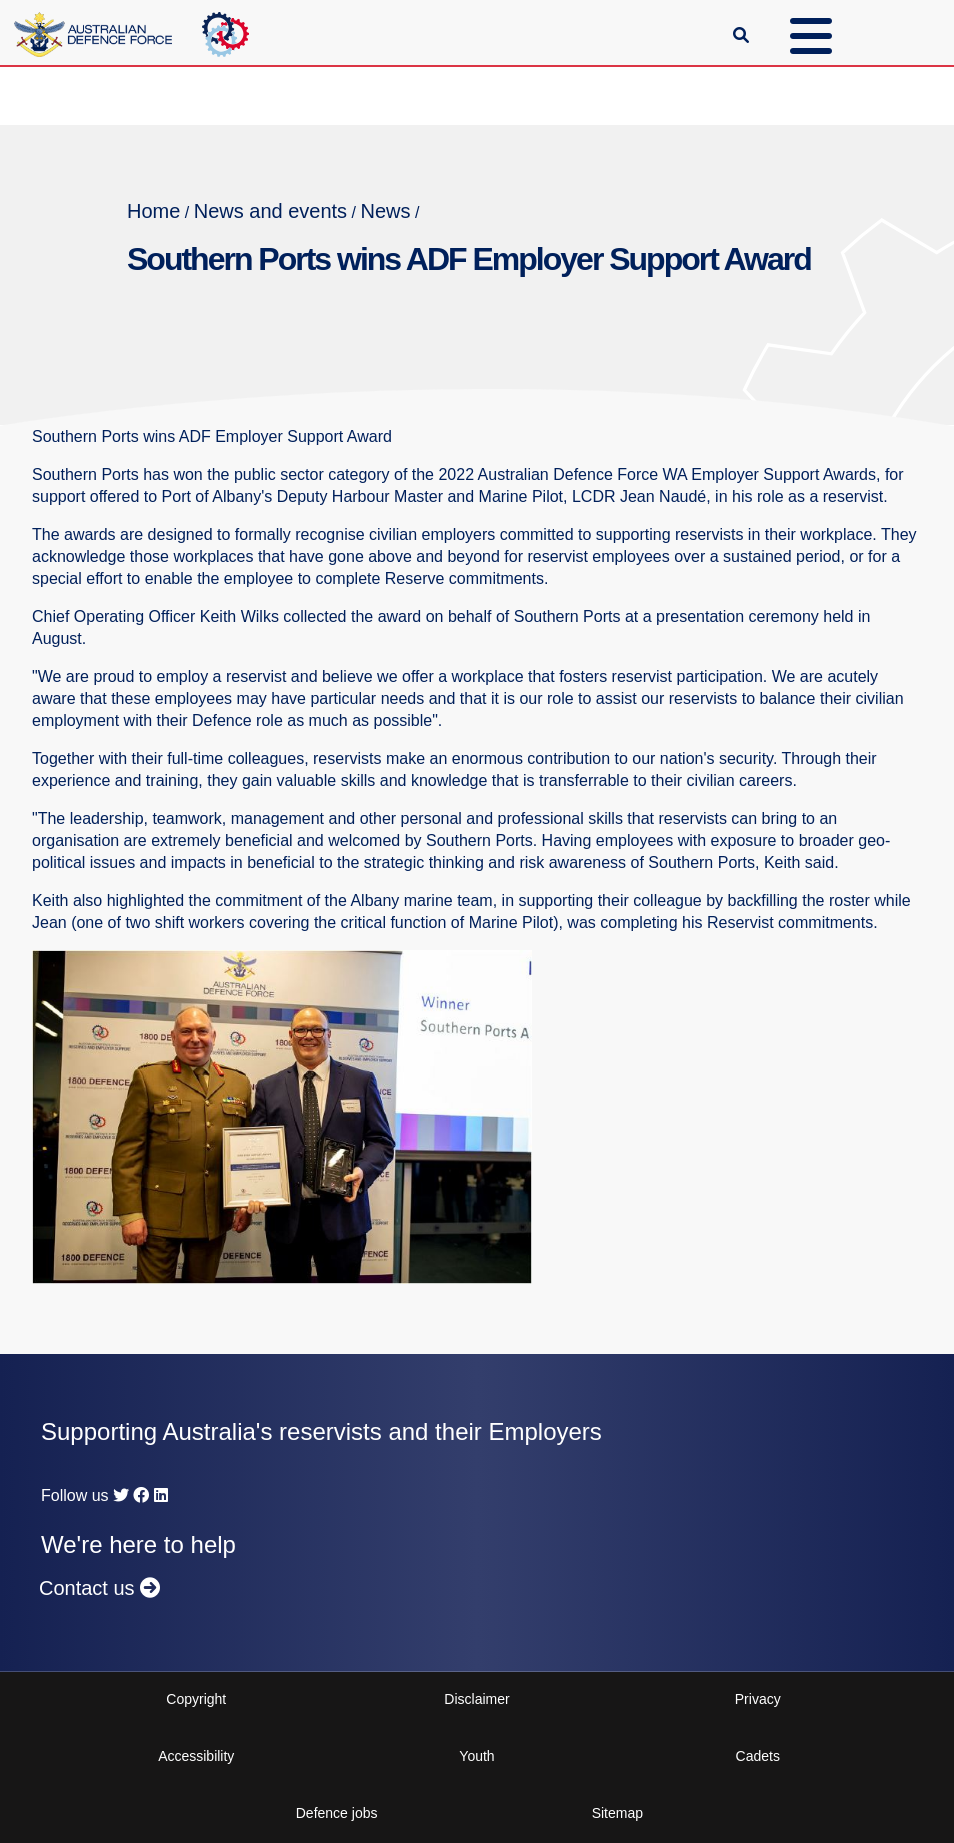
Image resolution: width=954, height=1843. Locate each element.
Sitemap (617, 1813)
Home (153, 211)
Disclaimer (476, 1699)
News (385, 211)
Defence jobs (337, 1813)
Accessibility (196, 1756)
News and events (270, 211)
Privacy (758, 1699)
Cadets (758, 1756)
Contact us (99, 1588)
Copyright (196, 1699)
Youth (476, 1756)
